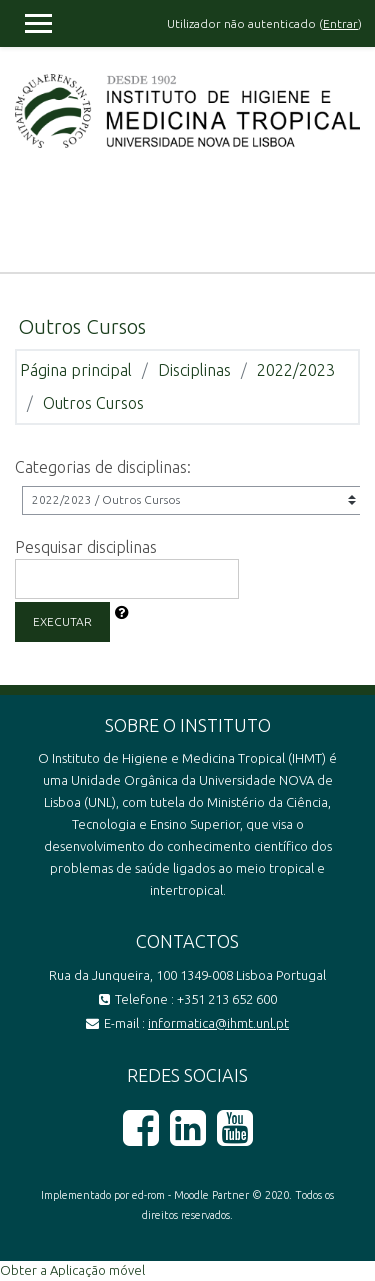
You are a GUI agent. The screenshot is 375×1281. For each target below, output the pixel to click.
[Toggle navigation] (346, 222)
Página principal (76, 370)
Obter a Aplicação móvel (72, 1270)
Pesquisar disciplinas (86, 547)
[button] (122, 613)
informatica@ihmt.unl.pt (218, 1023)
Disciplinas (194, 370)
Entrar (340, 23)
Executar (62, 621)
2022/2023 (296, 370)
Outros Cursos (93, 403)
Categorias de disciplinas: (103, 467)
